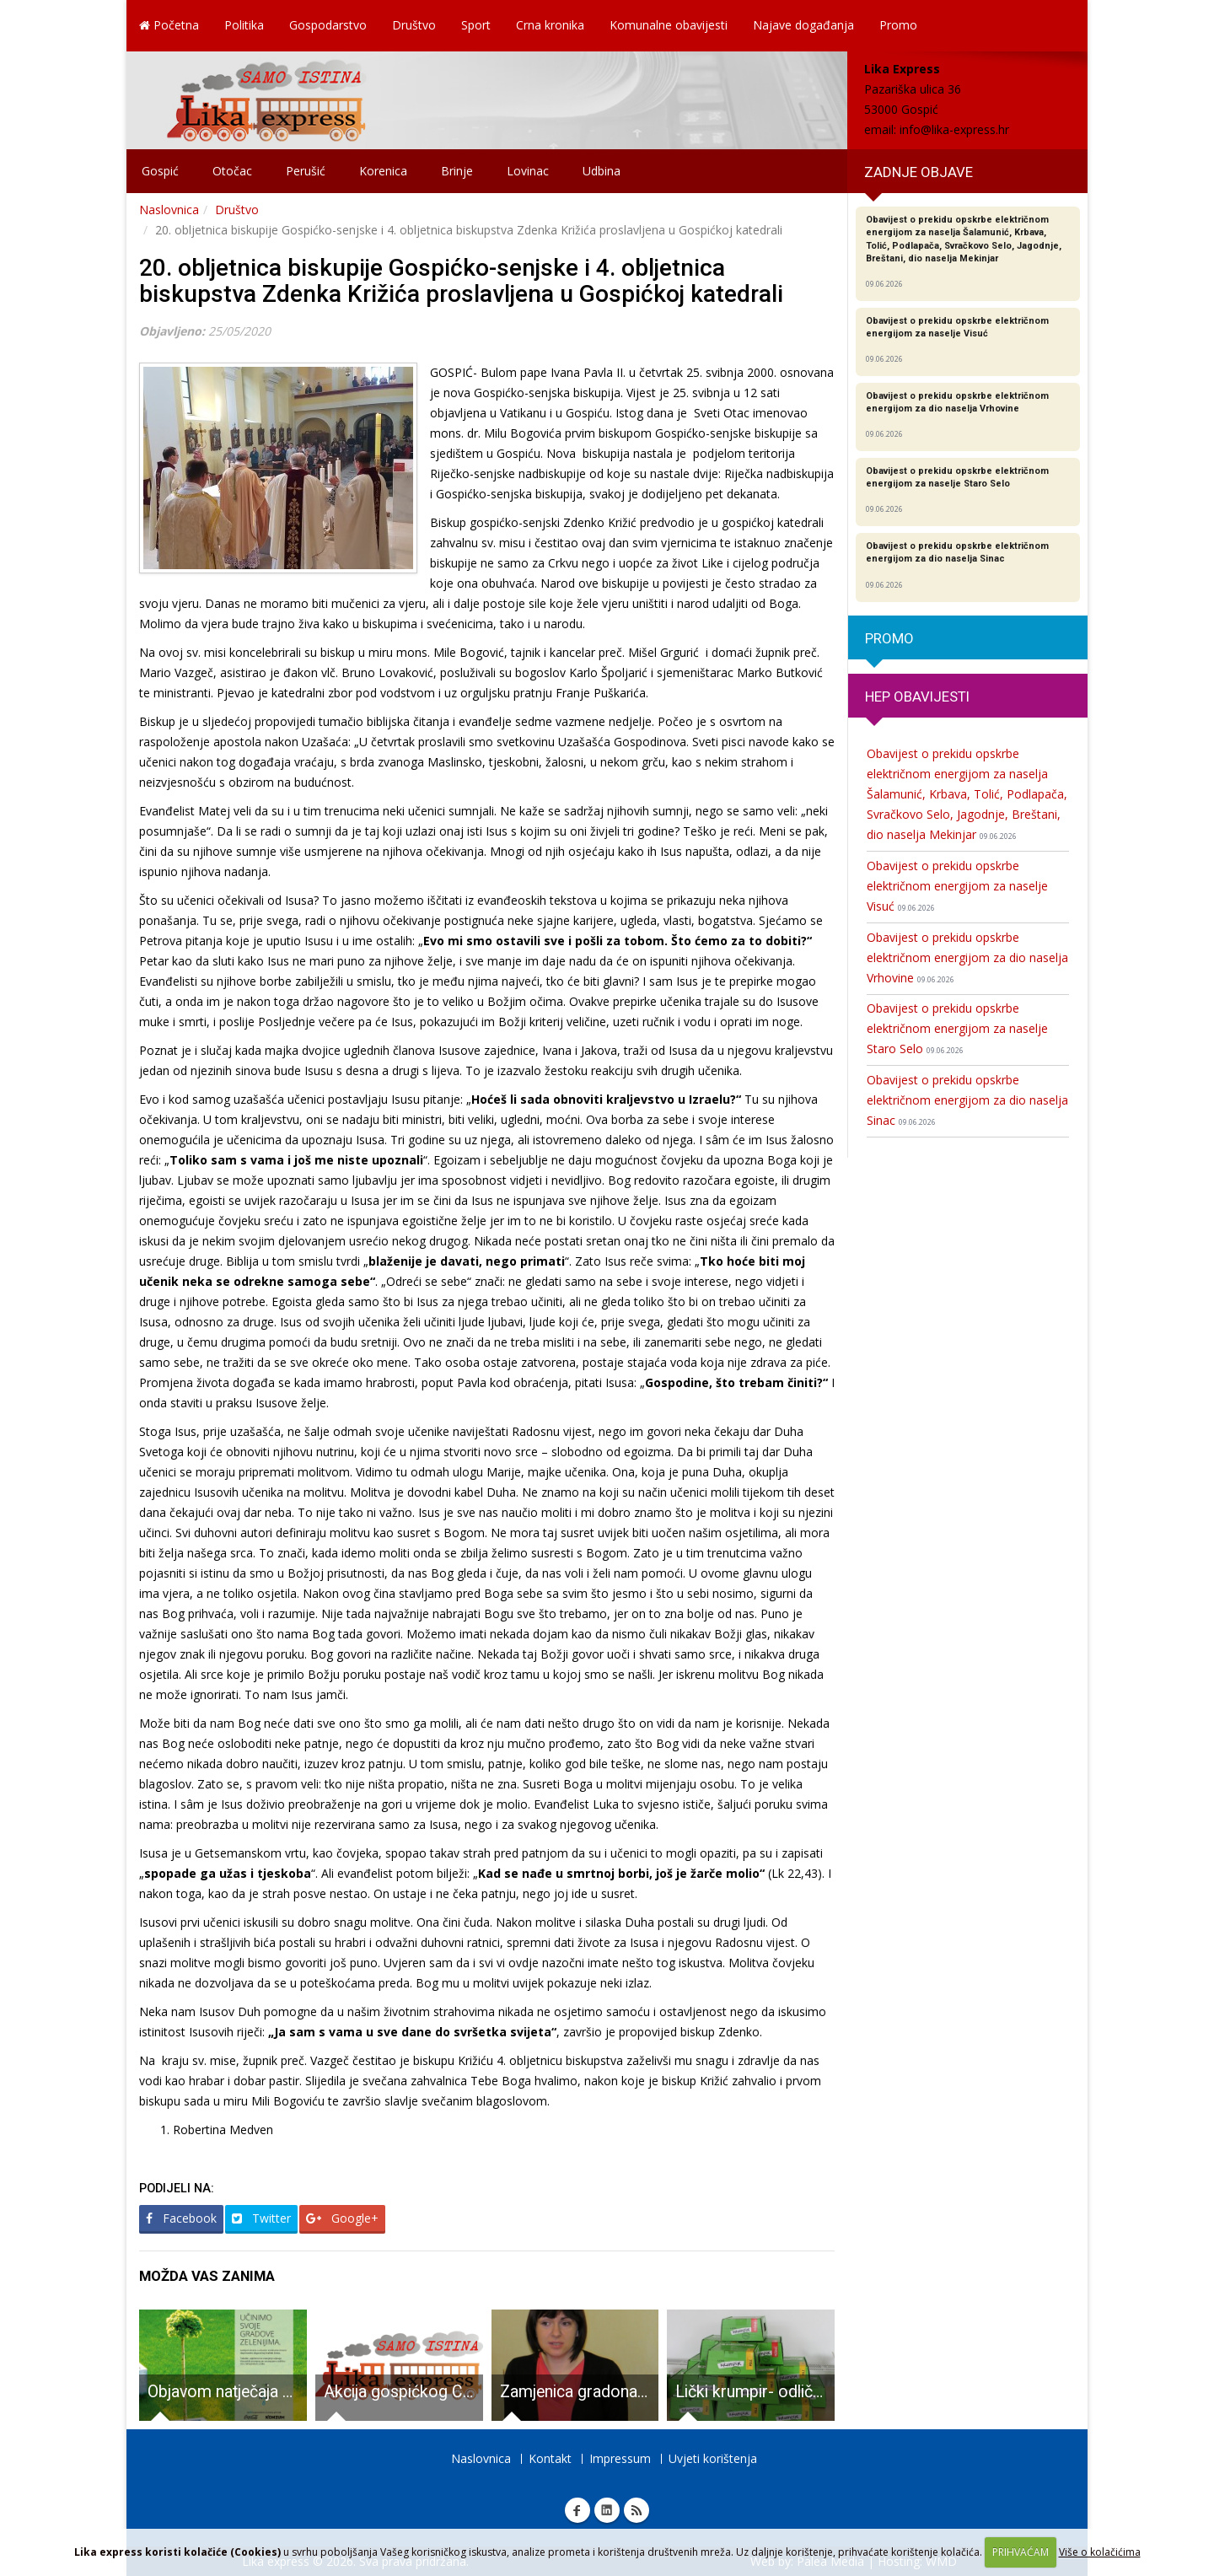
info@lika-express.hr (954, 129)
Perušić (305, 171)
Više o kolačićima (1100, 2552)
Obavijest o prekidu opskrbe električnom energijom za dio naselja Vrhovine (967, 957)
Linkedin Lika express (607, 2510)
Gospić (160, 171)
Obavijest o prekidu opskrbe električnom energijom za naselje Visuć (957, 886)
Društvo (414, 25)
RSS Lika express (636, 2510)
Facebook (181, 2218)
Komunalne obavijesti (669, 25)
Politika (244, 25)
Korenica (383, 171)
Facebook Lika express (577, 2510)
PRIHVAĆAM (1020, 2552)
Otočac (232, 171)
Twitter (261, 2218)
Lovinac (528, 171)
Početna (169, 25)
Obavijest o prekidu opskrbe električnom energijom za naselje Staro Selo (957, 1028)
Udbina (601, 171)
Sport (476, 25)
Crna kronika (550, 25)
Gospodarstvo (328, 25)
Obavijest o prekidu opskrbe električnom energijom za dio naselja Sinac (967, 1100)
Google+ (342, 2218)
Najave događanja (803, 25)
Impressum (620, 2458)
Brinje (457, 171)
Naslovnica (169, 210)
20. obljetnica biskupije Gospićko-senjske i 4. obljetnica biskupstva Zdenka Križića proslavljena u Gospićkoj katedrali (461, 281)
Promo (898, 25)
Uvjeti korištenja (713, 2458)
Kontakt (550, 2458)
